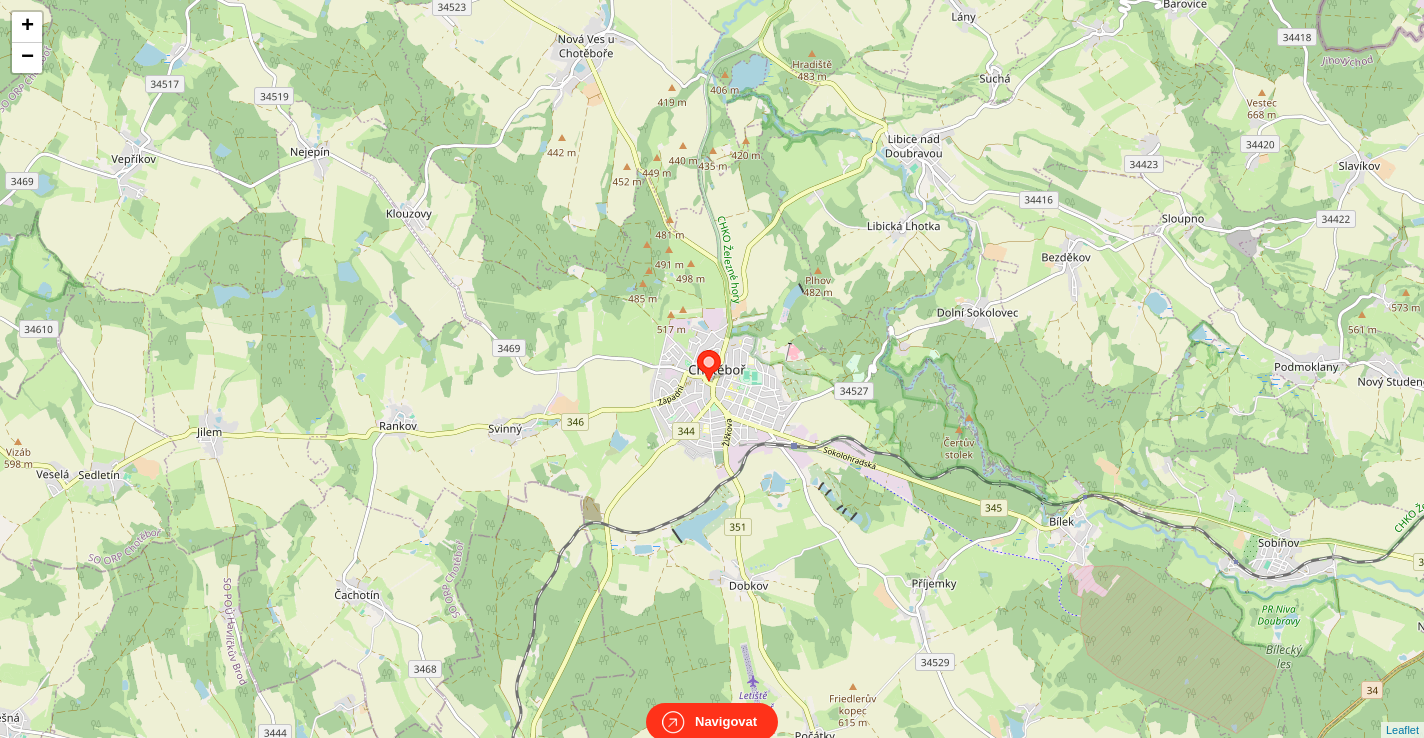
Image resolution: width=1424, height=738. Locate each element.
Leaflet (1402, 712)
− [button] (27, 58)
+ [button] (27, 27)
